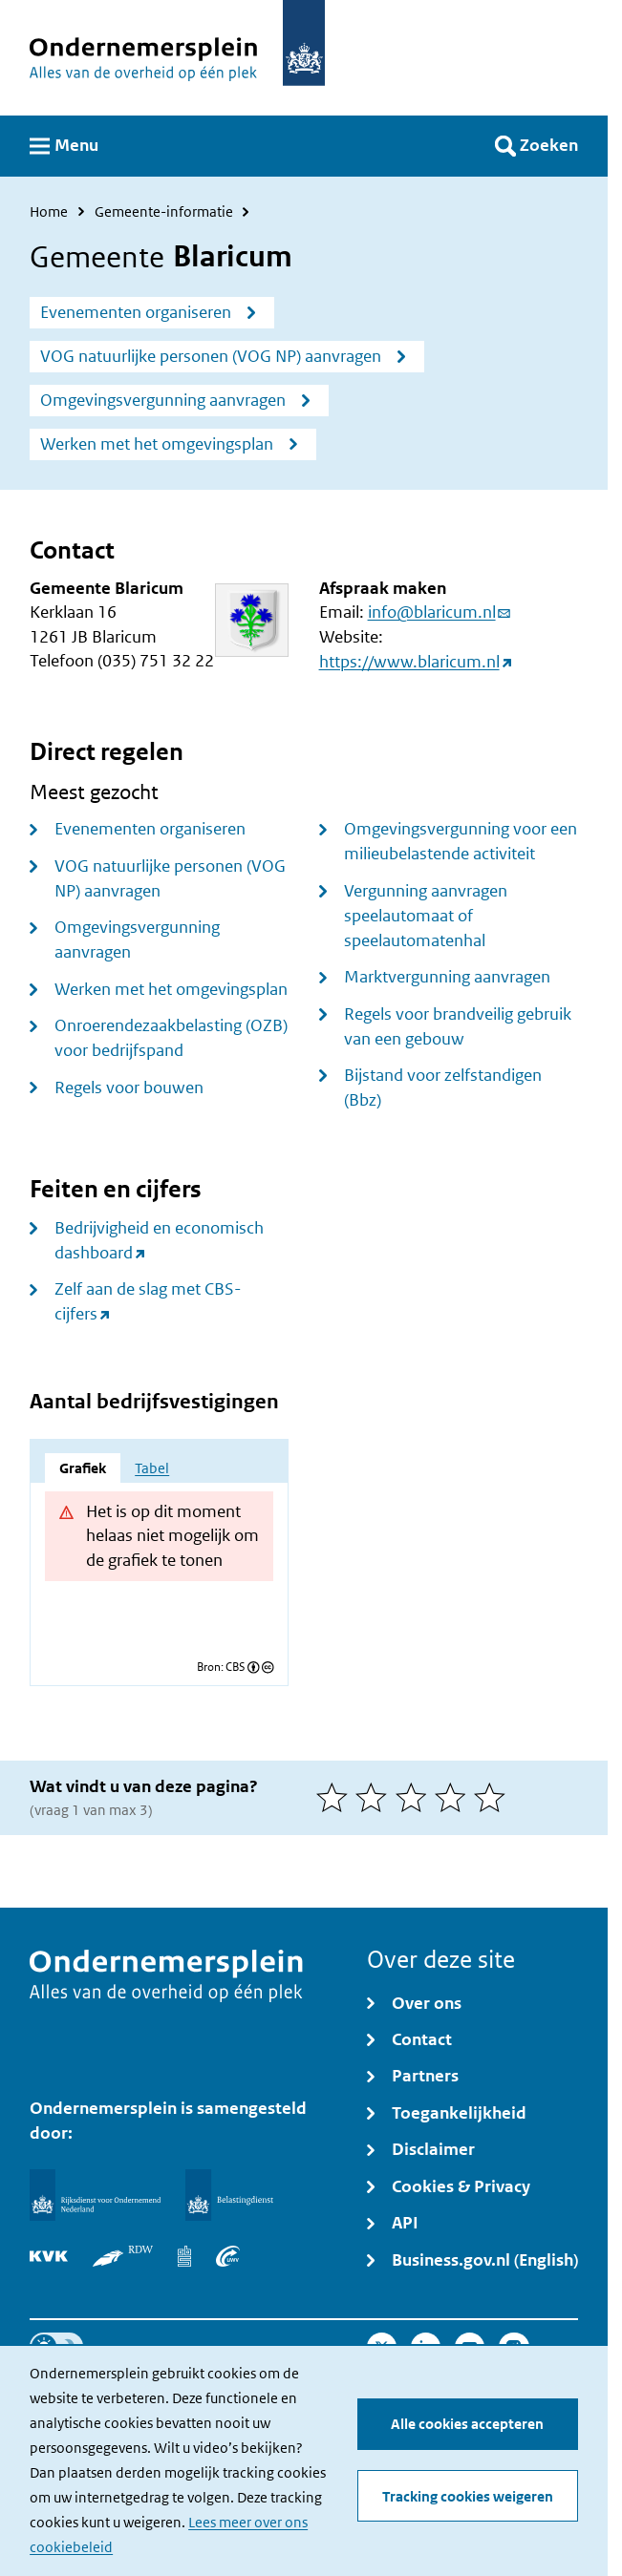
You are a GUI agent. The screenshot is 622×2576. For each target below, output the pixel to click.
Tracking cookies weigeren (467, 2496)
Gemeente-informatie (164, 212)
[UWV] (228, 2256)
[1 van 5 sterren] (335, 1797)
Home (49, 212)
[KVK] (49, 2256)
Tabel (152, 1468)
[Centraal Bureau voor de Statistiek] (184, 2256)
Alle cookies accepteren (467, 2425)
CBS (235, 1666)
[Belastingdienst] (229, 2195)
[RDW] (123, 2256)
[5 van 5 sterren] (493, 1797)
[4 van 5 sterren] (454, 1797)
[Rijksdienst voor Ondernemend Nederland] (95, 2195)
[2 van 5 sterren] (375, 1797)
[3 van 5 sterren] (415, 1797)
